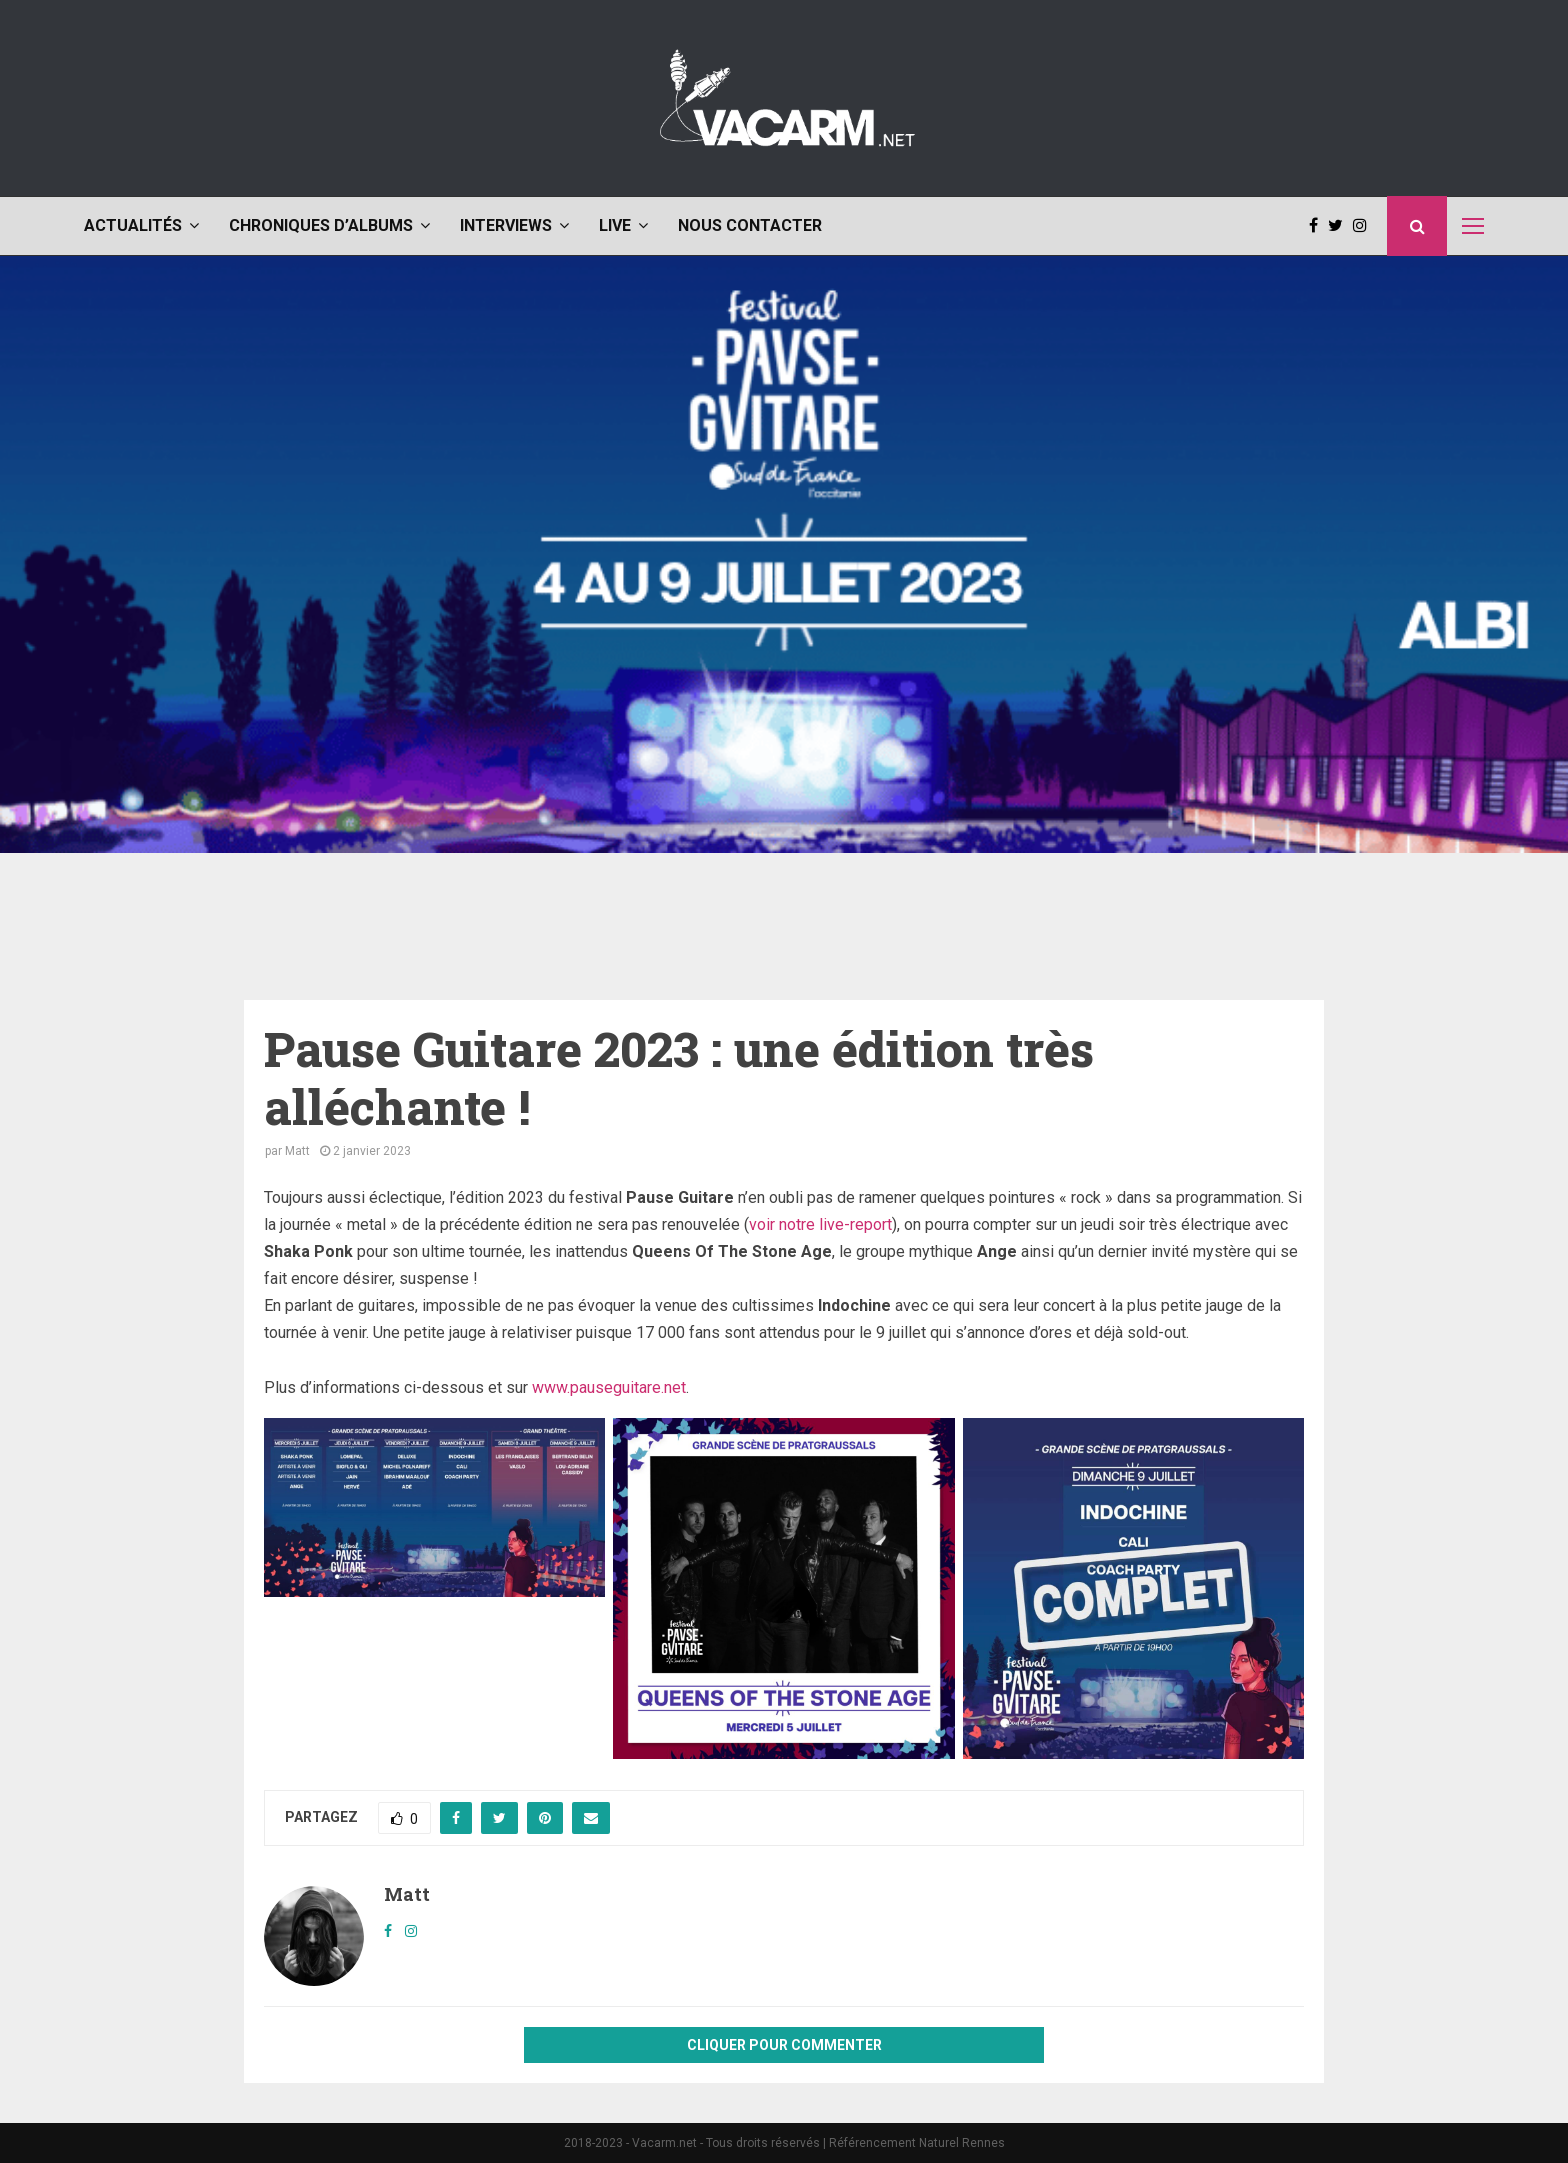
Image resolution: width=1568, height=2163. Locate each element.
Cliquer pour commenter (784, 2045)
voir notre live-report (820, 1224)
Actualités (133, 225)
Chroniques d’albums (321, 225)
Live (615, 225)
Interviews (506, 225)
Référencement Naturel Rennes (917, 2143)
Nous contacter (750, 225)
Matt (297, 1151)
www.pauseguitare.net (609, 1387)
